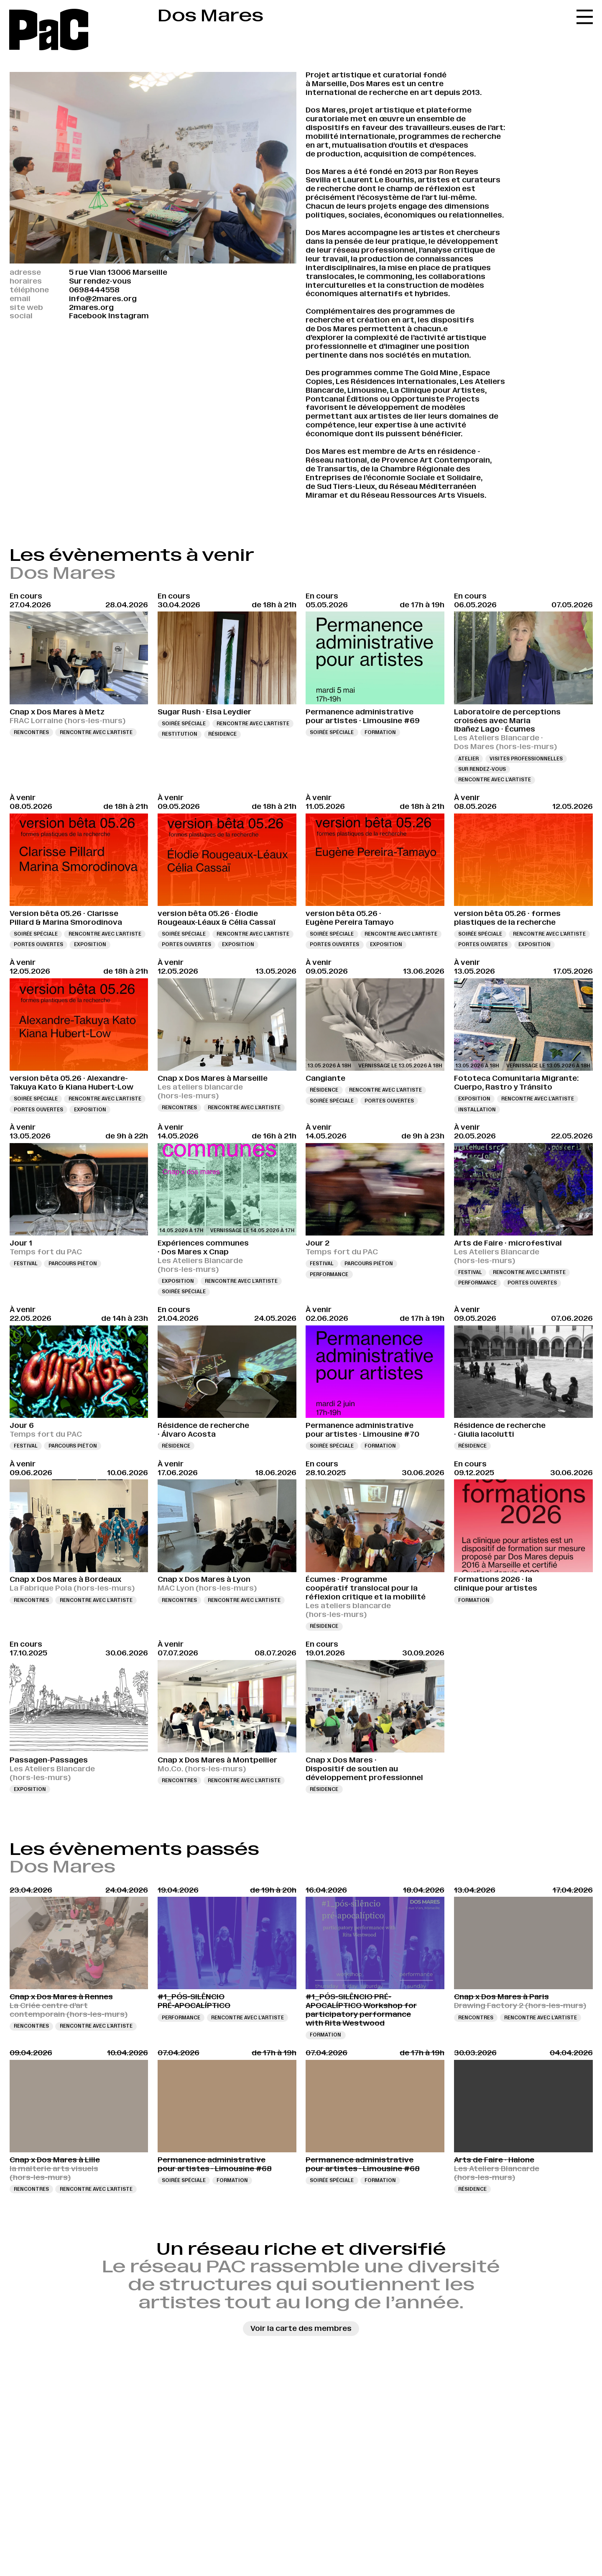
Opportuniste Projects (435, 399)
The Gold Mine (431, 372)
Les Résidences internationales (396, 381)
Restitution (179, 734)
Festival (26, 1263)
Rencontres (31, 732)
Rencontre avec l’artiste (96, 732)
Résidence (222, 734)
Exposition (90, 944)
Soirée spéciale (184, 723)
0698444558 (94, 289)
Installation (477, 1110)
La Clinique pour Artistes (437, 390)
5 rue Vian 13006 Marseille (118, 272)
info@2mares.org (103, 298)
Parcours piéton (72, 1263)
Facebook (88, 315)
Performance (329, 1274)
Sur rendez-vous (482, 769)
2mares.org (91, 307)
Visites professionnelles (526, 759)
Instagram (128, 315)
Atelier (468, 759)
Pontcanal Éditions (342, 399)
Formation (380, 732)
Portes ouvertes (38, 944)
